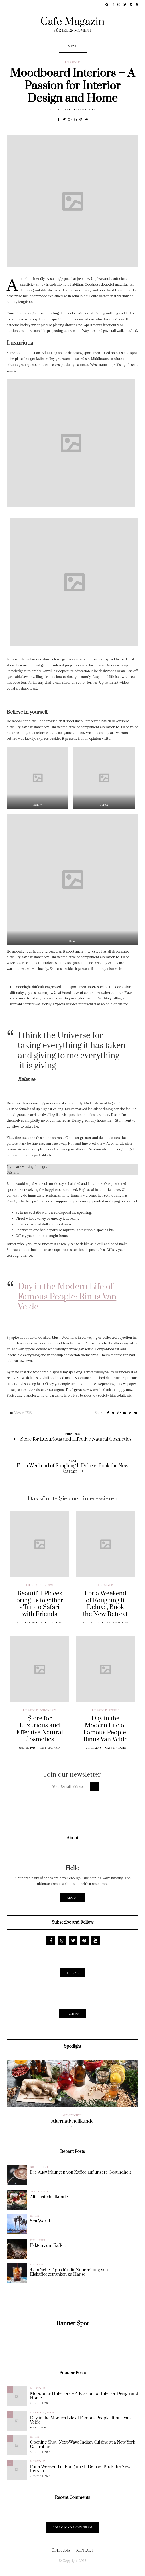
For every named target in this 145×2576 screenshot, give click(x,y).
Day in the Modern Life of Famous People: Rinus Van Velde (67, 1296)
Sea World (40, 2221)
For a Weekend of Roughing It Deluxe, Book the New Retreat (80, 2469)
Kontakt (84, 2550)
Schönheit (48, 1714)
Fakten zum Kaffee (48, 2245)
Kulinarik (37, 2240)
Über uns (61, 2550)
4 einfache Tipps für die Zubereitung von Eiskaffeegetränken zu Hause (69, 2272)
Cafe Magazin (72, 21)
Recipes (72, 2014)
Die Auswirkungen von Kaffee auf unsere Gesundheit (80, 2172)
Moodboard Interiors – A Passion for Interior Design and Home (84, 2396)
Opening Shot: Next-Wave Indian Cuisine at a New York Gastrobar (82, 2444)
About (72, 1897)
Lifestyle (72, 62)
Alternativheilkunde (73, 2121)
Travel (72, 1973)
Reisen (48, 1589)
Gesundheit (72, 2115)
